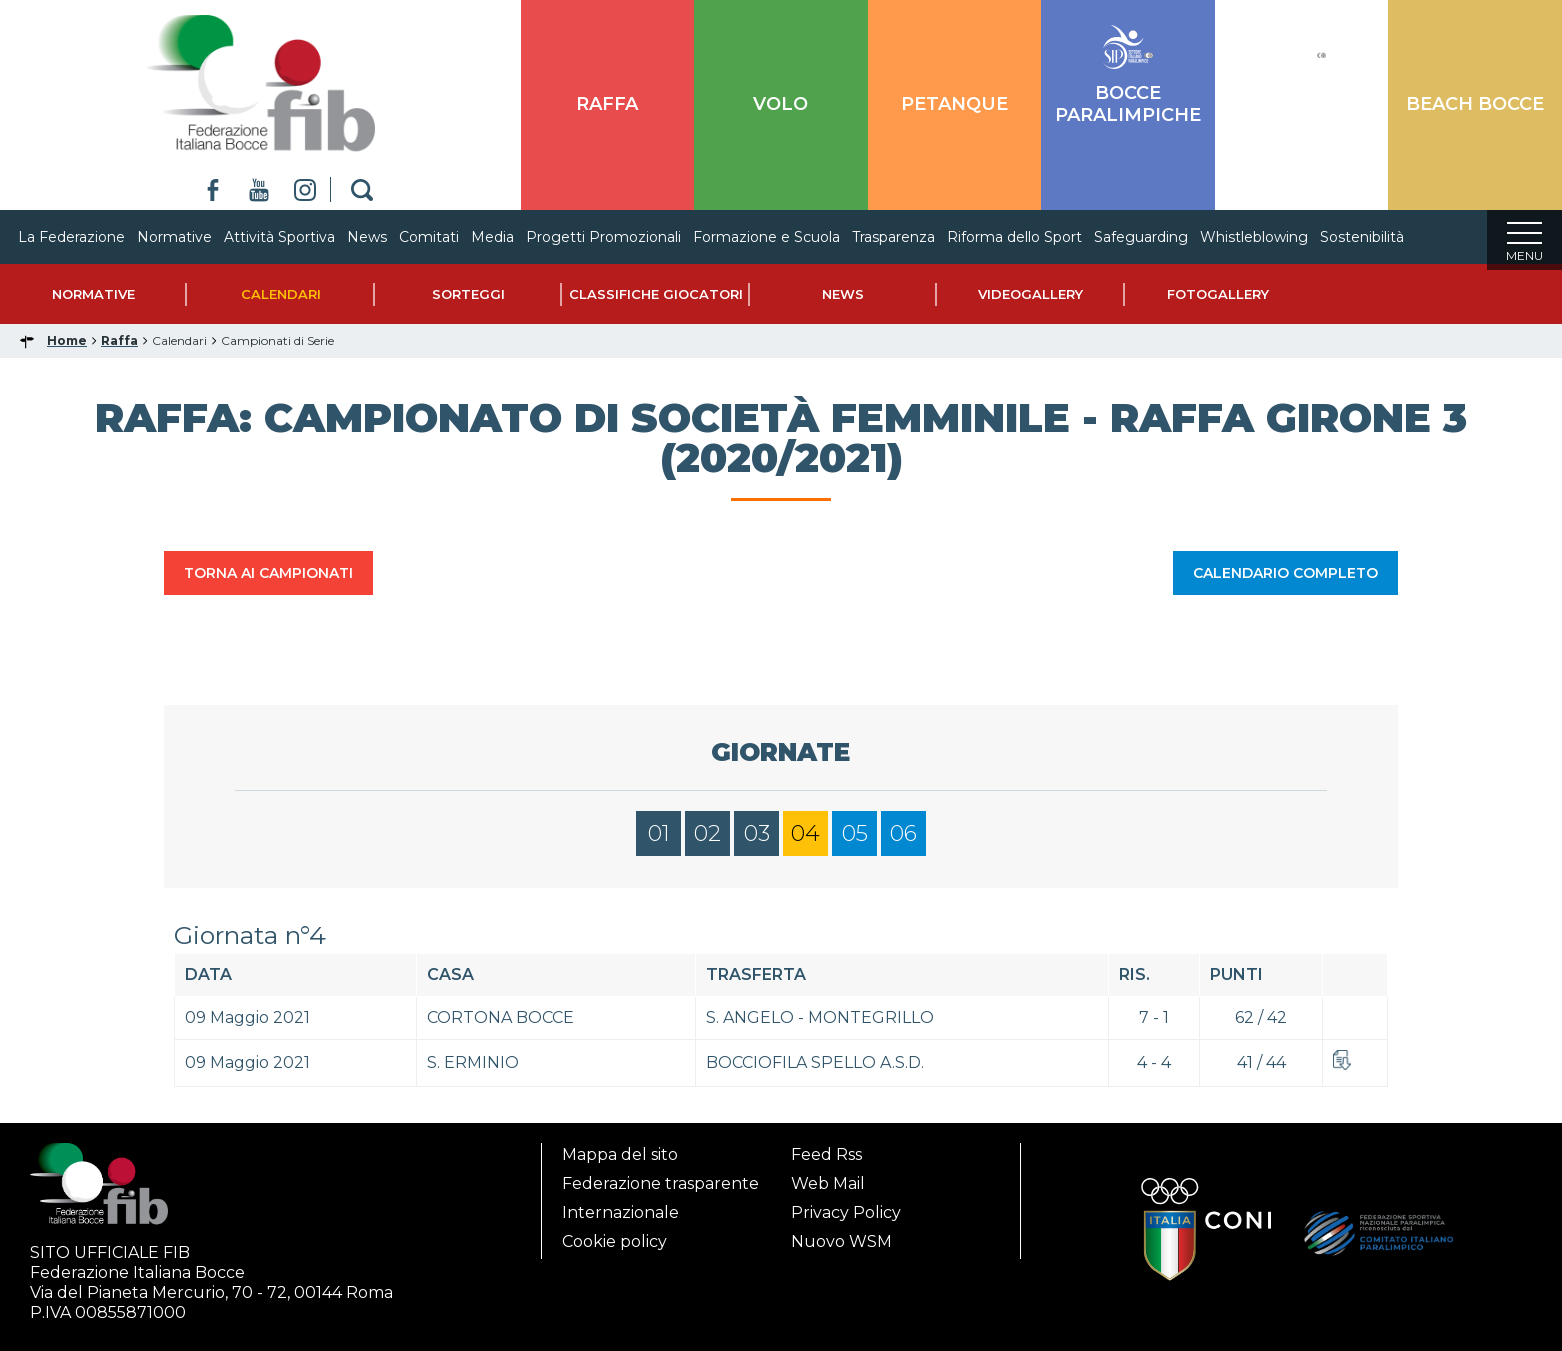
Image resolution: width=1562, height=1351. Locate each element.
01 (659, 839)
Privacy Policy (846, 1212)
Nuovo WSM (841, 1241)
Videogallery (1030, 300)
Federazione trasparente (660, 1183)
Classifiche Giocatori (656, 300)
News (387, 237)
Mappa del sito (620, 1154)
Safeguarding (1161, 237)
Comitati (449, 237)
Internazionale (620, 1212)
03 (757, 839)
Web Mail (828, 1183)
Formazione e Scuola (786, 237)
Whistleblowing (1274, 237)
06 (903, 839)
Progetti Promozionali (623, 237)
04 (805, 839)
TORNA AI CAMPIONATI (268, 579)
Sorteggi (468, 300)
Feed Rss (826, 1154)
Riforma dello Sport (1034, 237)
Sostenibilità (1382, 237)
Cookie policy (614, 1241)
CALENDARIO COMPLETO (1285, 579)
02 (707, 839)
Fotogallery (1218, 300)
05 (855, 839)
